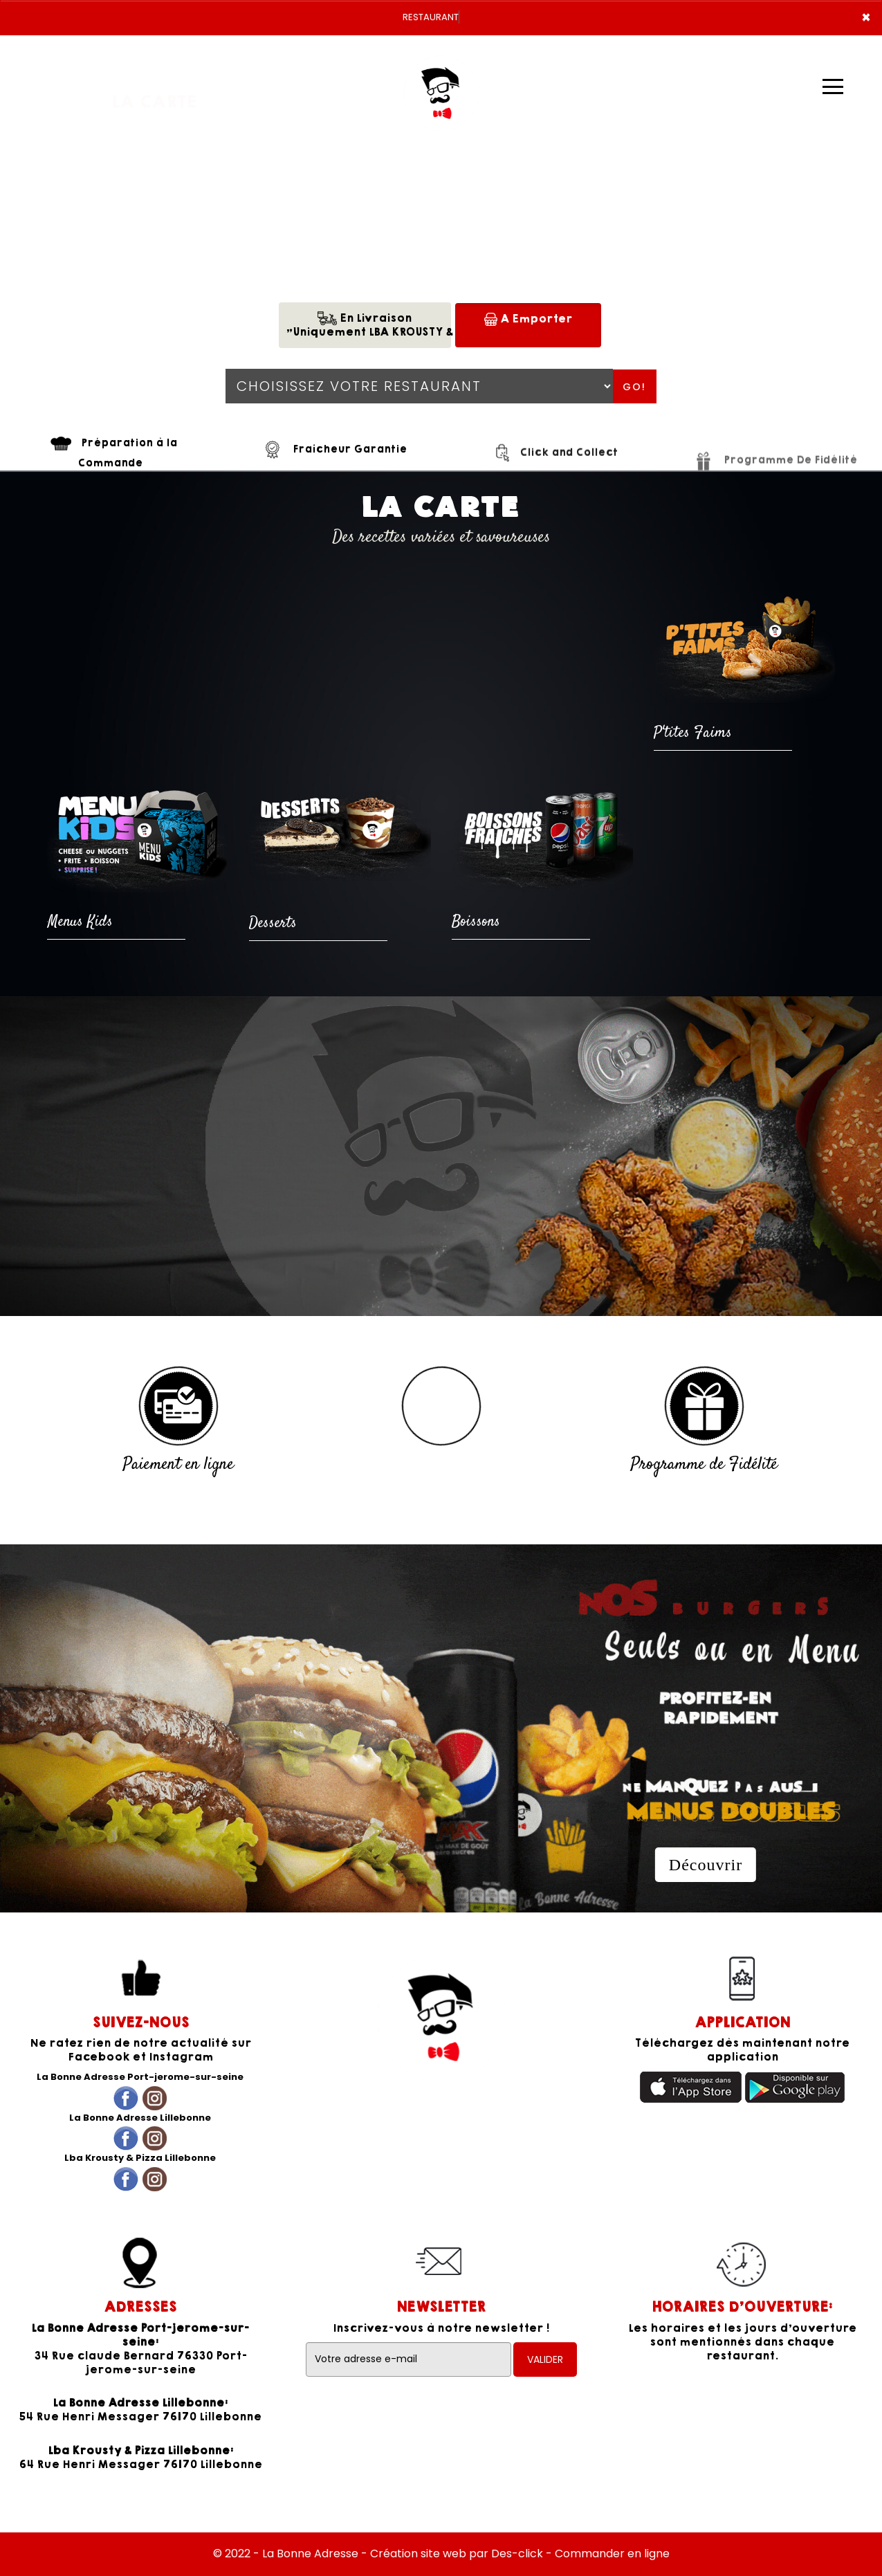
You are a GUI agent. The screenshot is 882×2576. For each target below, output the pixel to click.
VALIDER (545, 2359)
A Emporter (528, 319)
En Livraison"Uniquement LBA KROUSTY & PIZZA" (368, 325)
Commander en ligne (612, 2553)
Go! (634, 387)
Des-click (517, 2553)
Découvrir (705, 1865)
